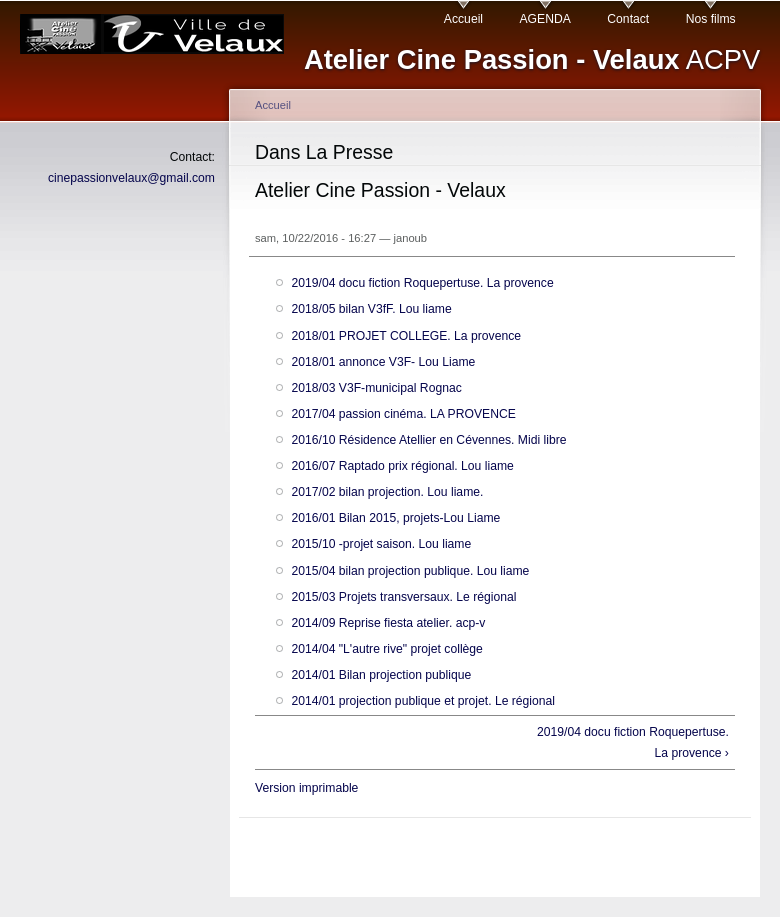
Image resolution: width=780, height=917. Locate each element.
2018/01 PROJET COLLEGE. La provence (406, 336)
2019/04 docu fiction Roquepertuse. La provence (422, 283)
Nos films (711, 19)
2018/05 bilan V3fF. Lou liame (371, 309)
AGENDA (545, 19)
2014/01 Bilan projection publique (381, 675)
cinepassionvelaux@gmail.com (131, 178)
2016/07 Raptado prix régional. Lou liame (402, 466)
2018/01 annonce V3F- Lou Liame (383, 362)
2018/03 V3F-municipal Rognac (376, 388)
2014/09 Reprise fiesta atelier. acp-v (388, 623)
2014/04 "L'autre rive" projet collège (386, 649)
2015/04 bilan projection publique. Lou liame (410, 571)
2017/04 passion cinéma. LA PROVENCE (403, 414)
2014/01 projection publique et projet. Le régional (423, 701)
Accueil (463, 19)
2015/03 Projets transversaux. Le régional (403, 597)
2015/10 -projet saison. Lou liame (381, 544)
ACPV (532, 59)
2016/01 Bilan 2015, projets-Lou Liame (395, 518)
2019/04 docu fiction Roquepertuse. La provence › (633, 742)
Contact (628, 19)
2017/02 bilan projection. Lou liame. (387, 492)
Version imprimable (306, 788)
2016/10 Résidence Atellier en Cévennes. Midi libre (428, 440)
